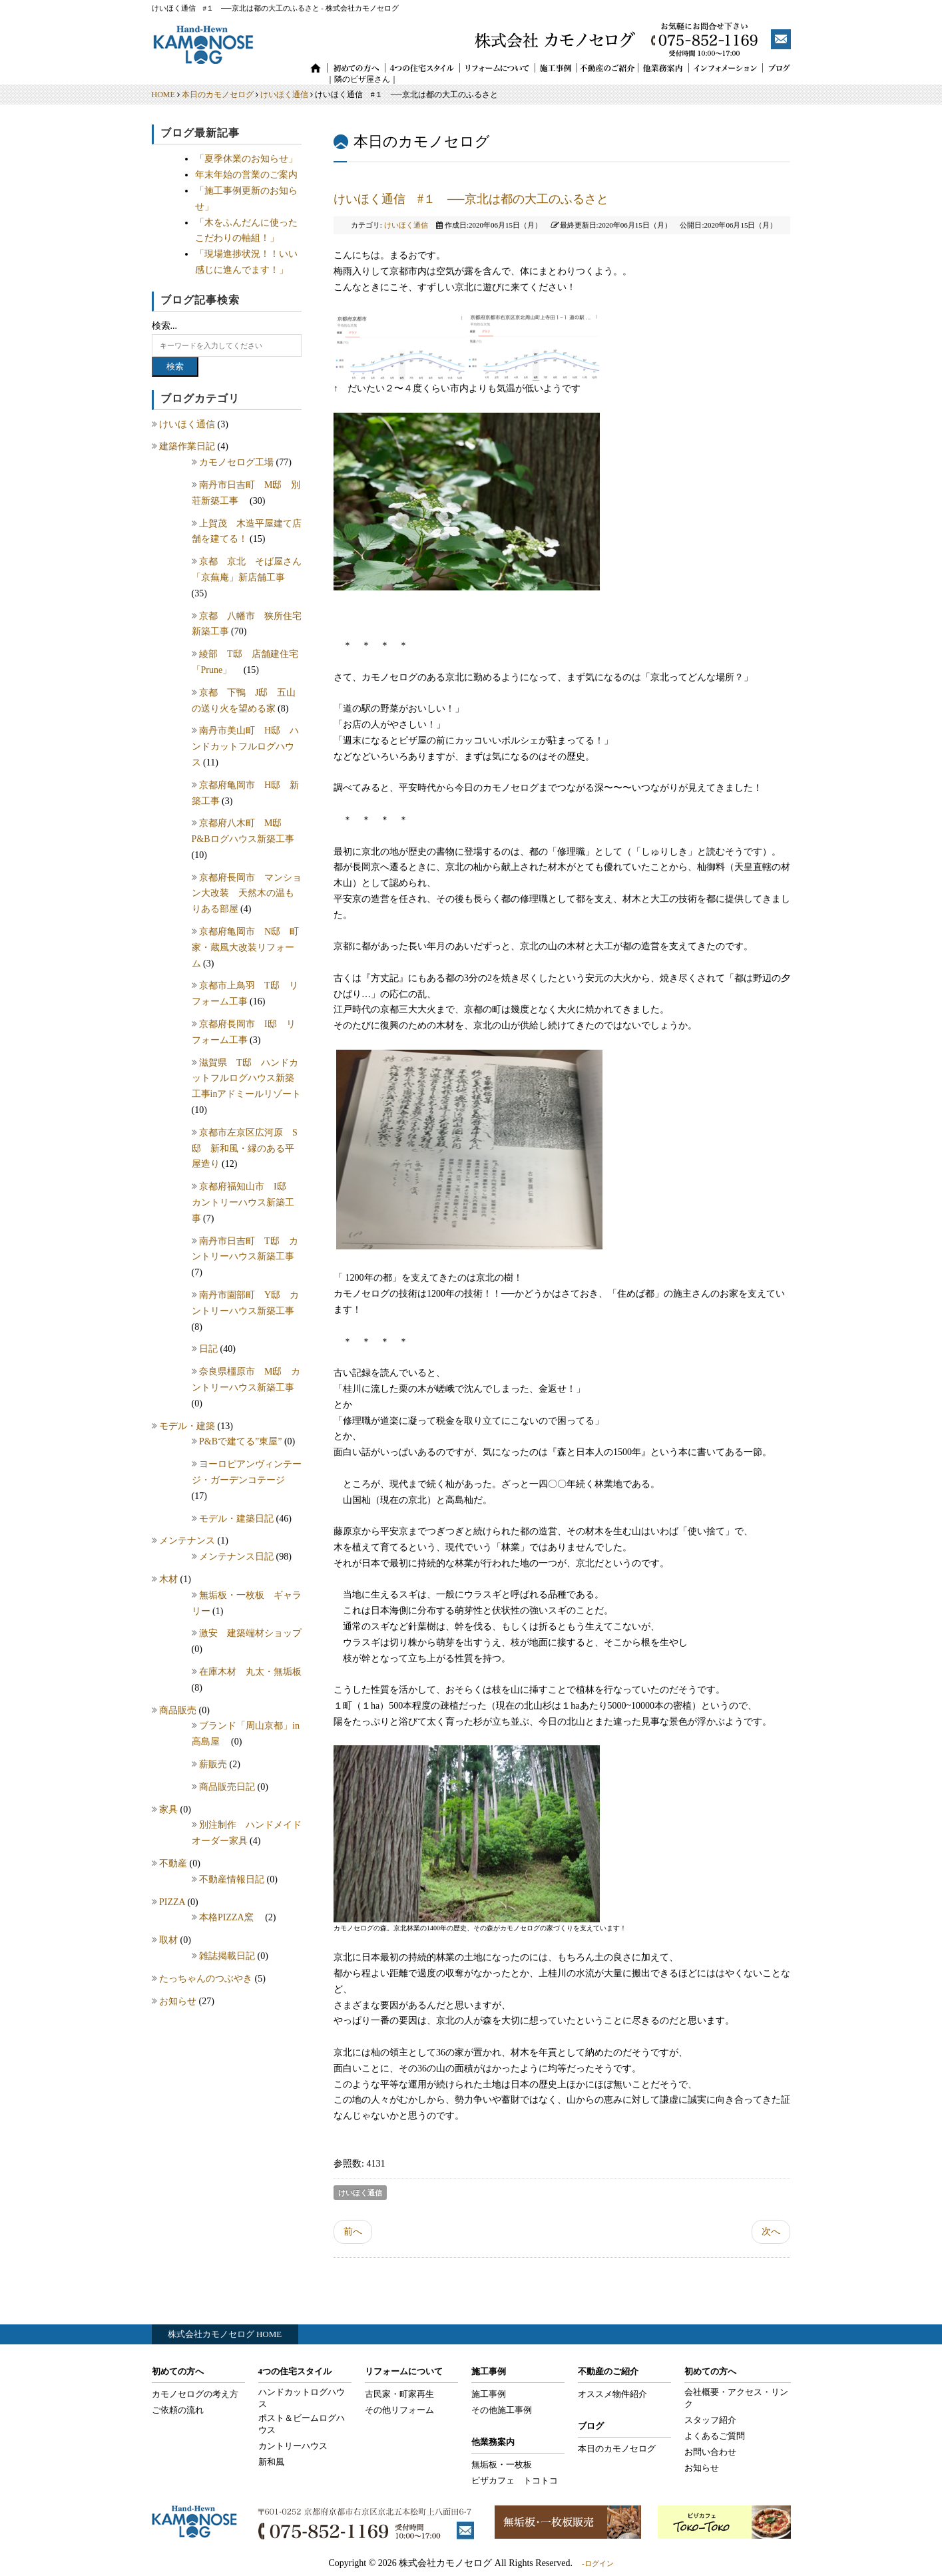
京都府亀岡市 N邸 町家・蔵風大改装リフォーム (246, 947)
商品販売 (179, 1710)
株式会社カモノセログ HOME (225, 2334)
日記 (209, 1349)
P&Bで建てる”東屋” (241, 1441)
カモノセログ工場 (237, 462)
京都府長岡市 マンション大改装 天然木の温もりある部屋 (247, 894)
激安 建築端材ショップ (255, 1633)
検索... (165, 326)
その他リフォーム (399, 2410)
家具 (169, 1810)
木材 (169, 1579)
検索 (175, 366)
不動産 (174, 1863)
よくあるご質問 (714, 2436)
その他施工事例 (501, 2410)
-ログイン (598, 2563)
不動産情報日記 (233, 1879)
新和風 (271, 2462)
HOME (163, 94)
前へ (353, 2232)
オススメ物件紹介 (612, 2394)
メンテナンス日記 (237, 1557)
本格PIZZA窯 (232, 1917)
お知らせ (179, 2001)
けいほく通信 (284, 94)
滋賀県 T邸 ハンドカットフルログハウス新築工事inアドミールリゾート (247, 1079)
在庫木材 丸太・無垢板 (250, 1672)
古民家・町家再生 (399, 2394)
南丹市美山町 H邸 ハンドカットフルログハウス (246, 746)
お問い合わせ (710, 2452)
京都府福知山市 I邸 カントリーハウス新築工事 (244, 1202)
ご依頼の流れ (178, 2410)
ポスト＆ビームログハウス (301, 2424)
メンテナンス (188, 1541)
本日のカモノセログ (218, 94)
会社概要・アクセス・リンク (736, 2398)
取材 (169, 1940)
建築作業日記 (188, 446)
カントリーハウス (293, 2446)
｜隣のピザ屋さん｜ (354, 79)
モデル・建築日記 (237, 1519)
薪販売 (214, 1764)
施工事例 (488, 2394)
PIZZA (173, 1902)
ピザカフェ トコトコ (514, 2480)
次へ (771, 2232)
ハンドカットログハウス (301, 2398)
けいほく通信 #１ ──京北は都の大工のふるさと (471, 199)
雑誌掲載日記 (228, 1956)
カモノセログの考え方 (195, 2394)
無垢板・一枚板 (501, 2464)
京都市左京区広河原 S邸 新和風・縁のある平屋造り (245, 1149)
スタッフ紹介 (710, 2420)
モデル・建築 (188, 1426)
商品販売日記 (228, 1787)
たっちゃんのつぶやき (207, 1979)
